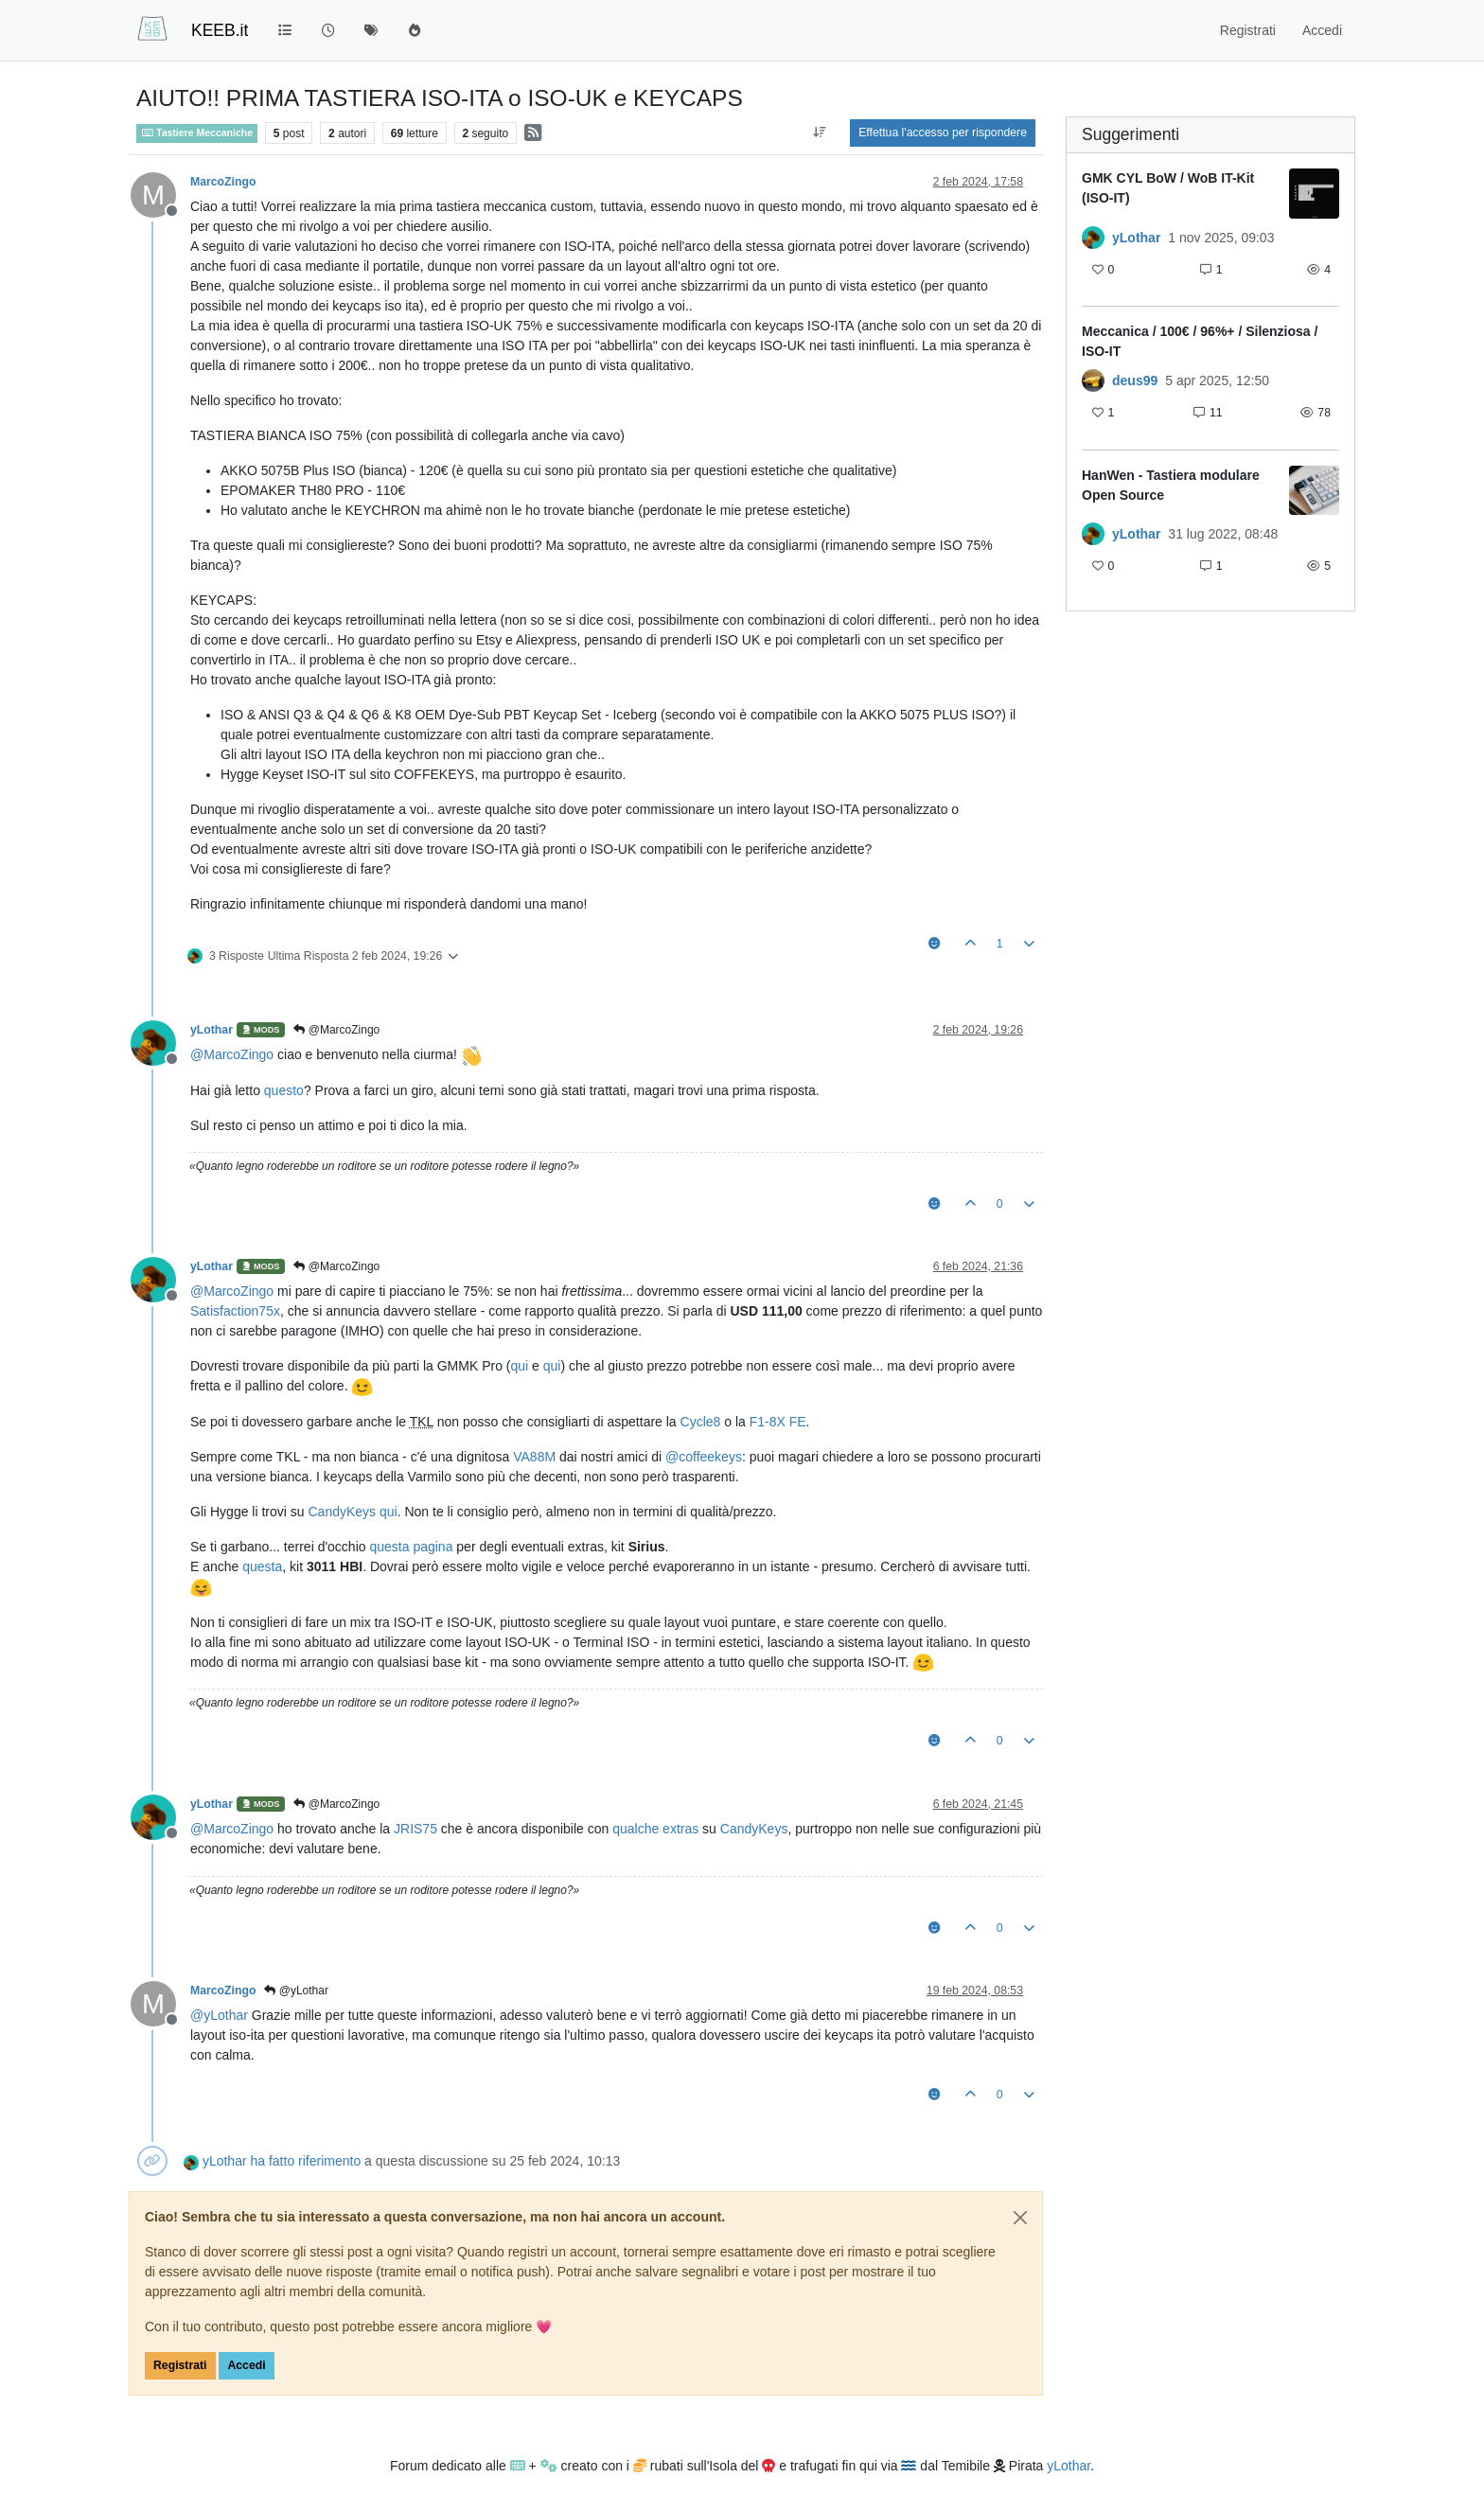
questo (284, 1090)
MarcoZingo (223, 181)
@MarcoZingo (336, 1029)
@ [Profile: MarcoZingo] (232, 1054)
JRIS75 (415, 1828)
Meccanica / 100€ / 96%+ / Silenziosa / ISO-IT (1199, 341)
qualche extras (655, 1828)
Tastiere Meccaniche (197, 132)
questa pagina (410, 1546)
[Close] (1020, 2217)
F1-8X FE (778, 1421)
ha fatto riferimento (305, 2160)
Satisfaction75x (235, 1310)
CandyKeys (342, 1511)
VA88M (534, 1456)
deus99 (1134, 380)
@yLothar (296, 1990)
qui (519, 1365)
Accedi (246, 2365)
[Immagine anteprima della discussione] (1314, 193)
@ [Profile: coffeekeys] (703, 1456)
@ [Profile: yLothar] (219, 2015)
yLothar (211, 1029)
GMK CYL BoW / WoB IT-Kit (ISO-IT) (1168, 187)
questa (262, 1566)
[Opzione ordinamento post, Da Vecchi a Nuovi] (819, 132)
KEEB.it (219, 30)
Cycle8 (700, 1421)
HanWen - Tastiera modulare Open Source (1171, 485)
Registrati (180, 2365)
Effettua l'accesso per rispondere (942, 132)
